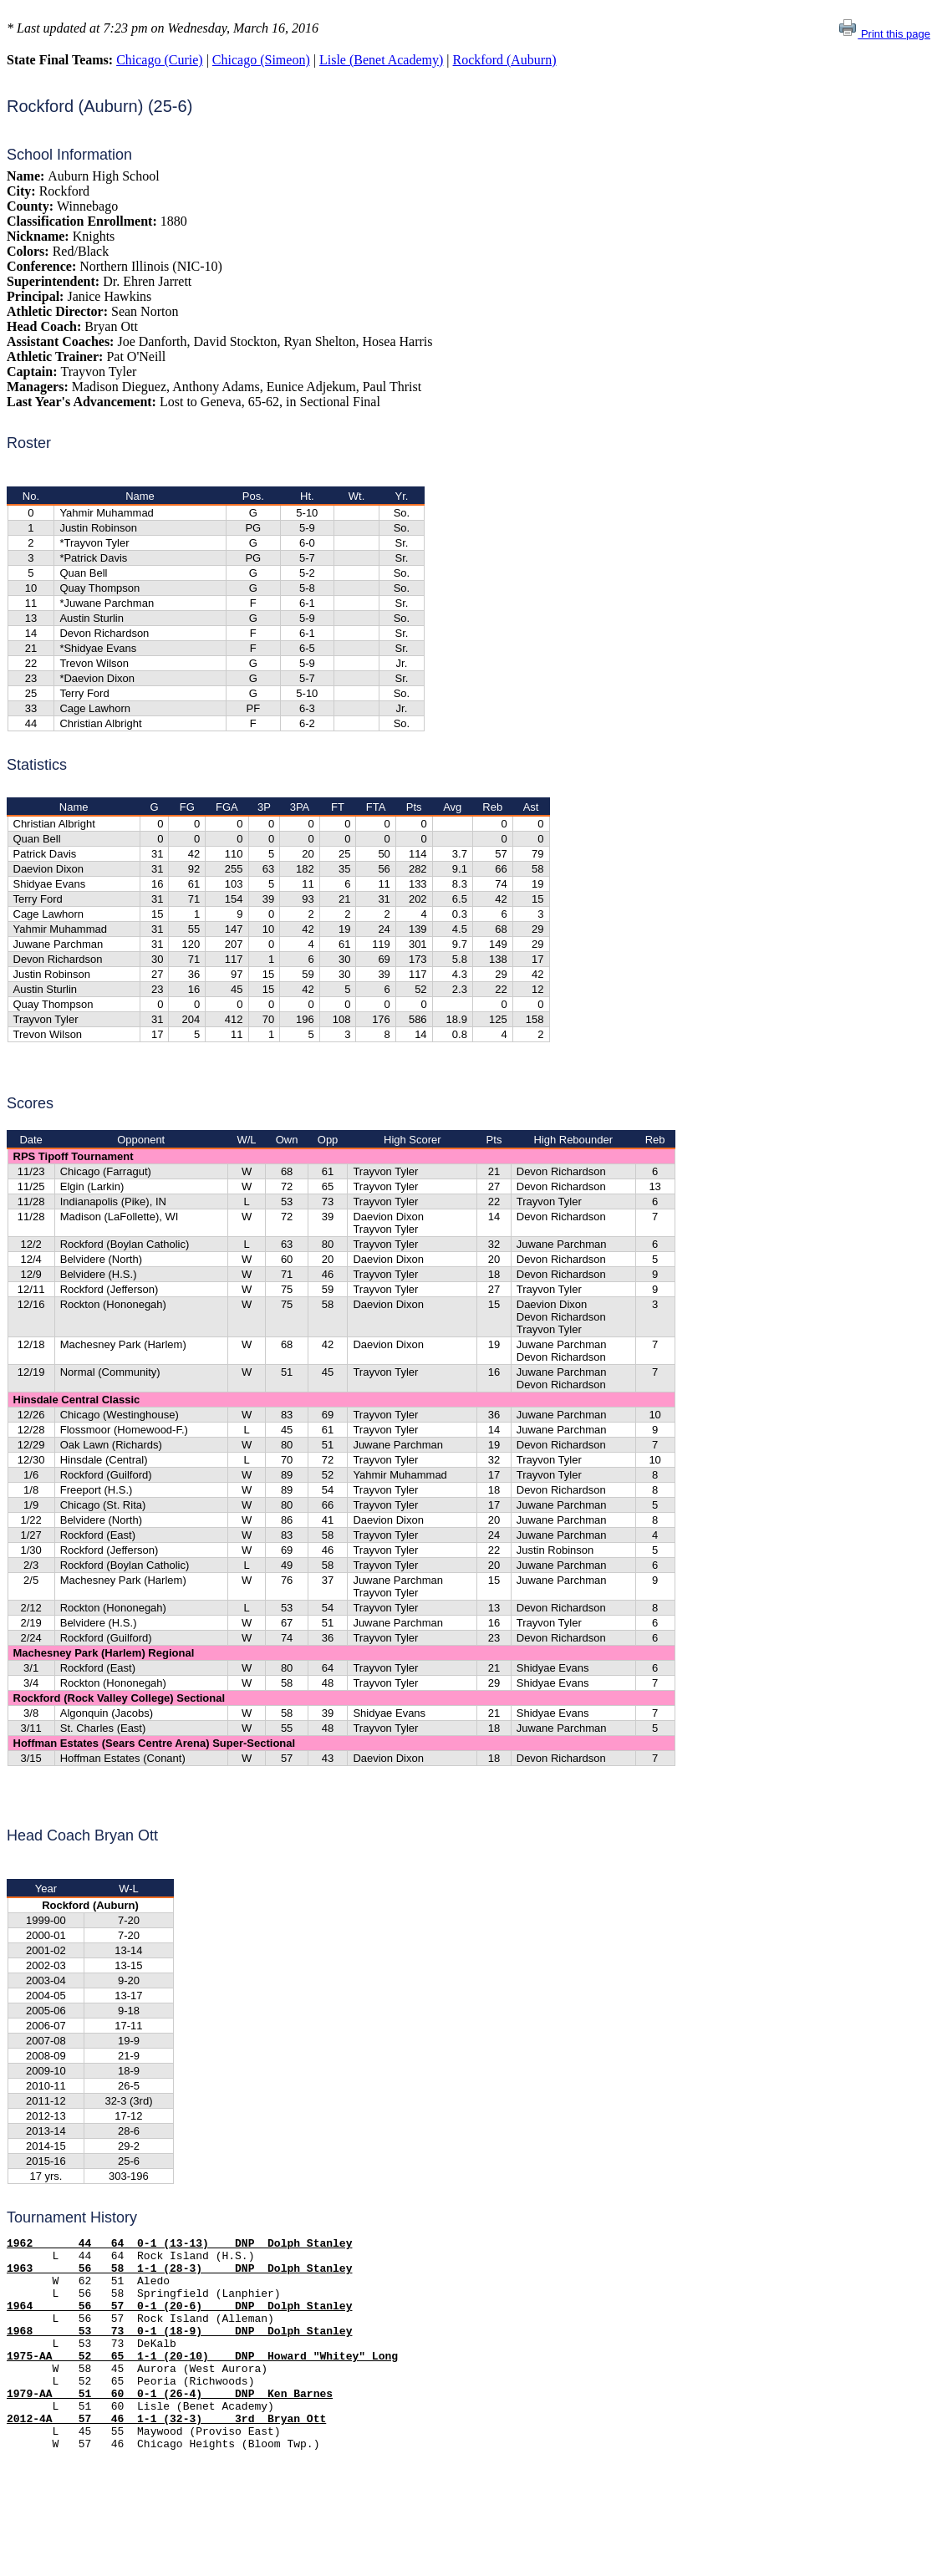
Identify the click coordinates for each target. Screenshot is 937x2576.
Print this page (884, 34)
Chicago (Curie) (159, 60)
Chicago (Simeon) (261, 60)
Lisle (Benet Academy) (381, 60)
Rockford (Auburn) (505, 60)
